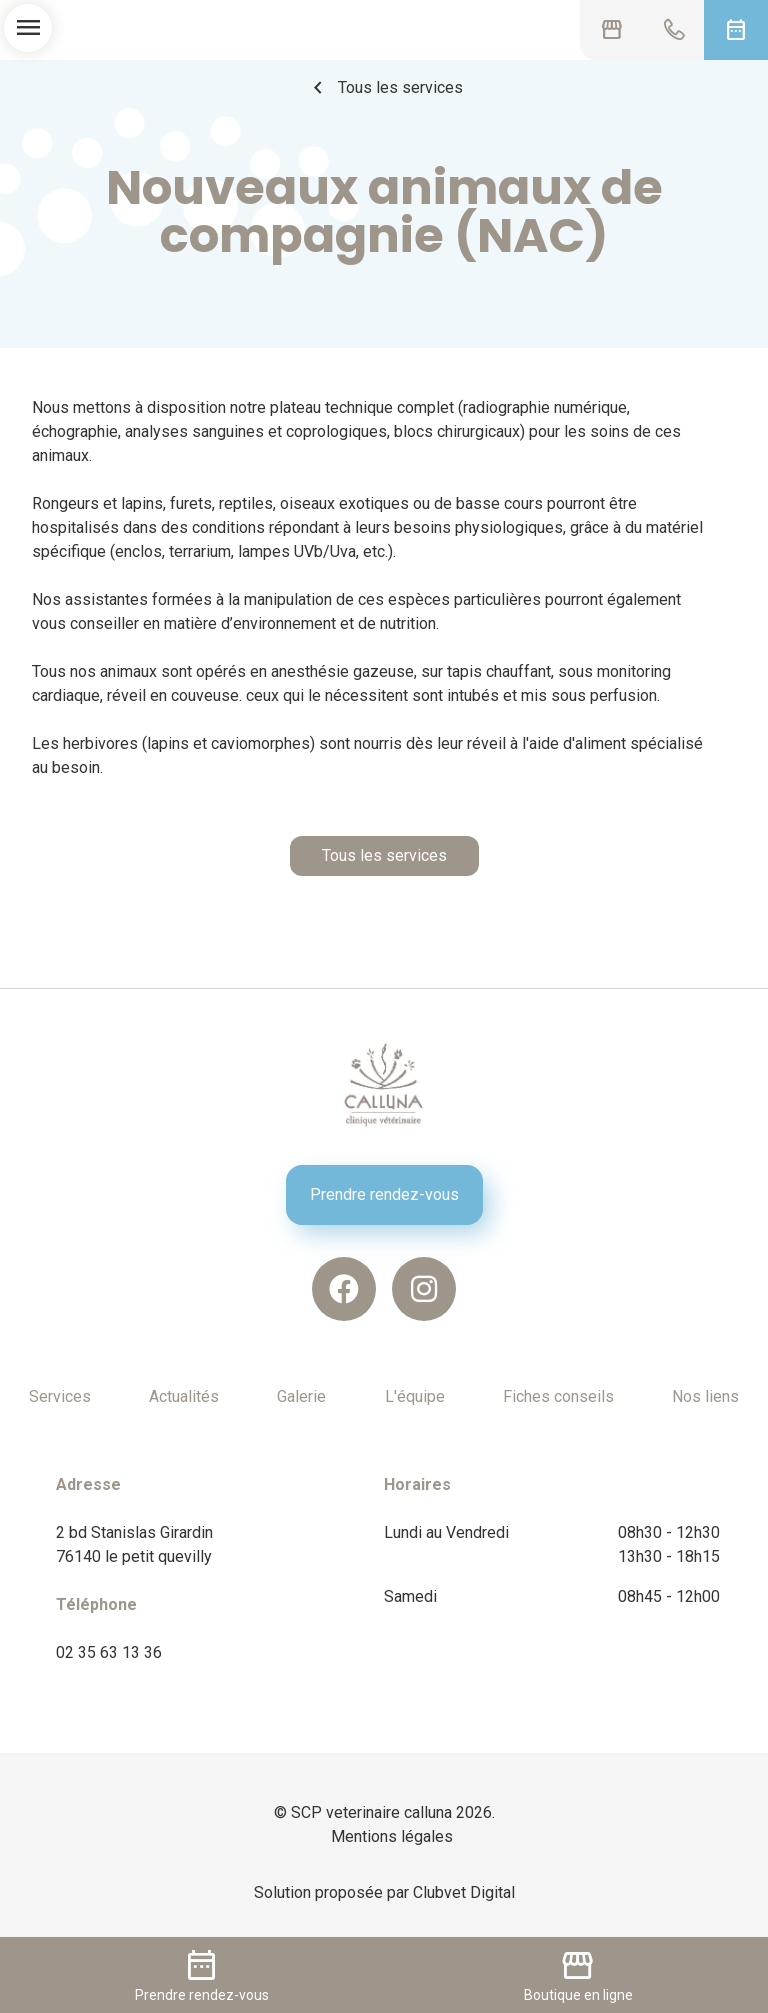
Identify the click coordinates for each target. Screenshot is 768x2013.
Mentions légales (392, 1836)
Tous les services (384, 88)
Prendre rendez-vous (384, 1194)
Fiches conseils (558, 1396)
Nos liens (705, 1396)
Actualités (184, 1396)
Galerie (301, 1396)
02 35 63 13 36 (109, 1652)
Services (60, 1396)
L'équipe (415, 1396)
